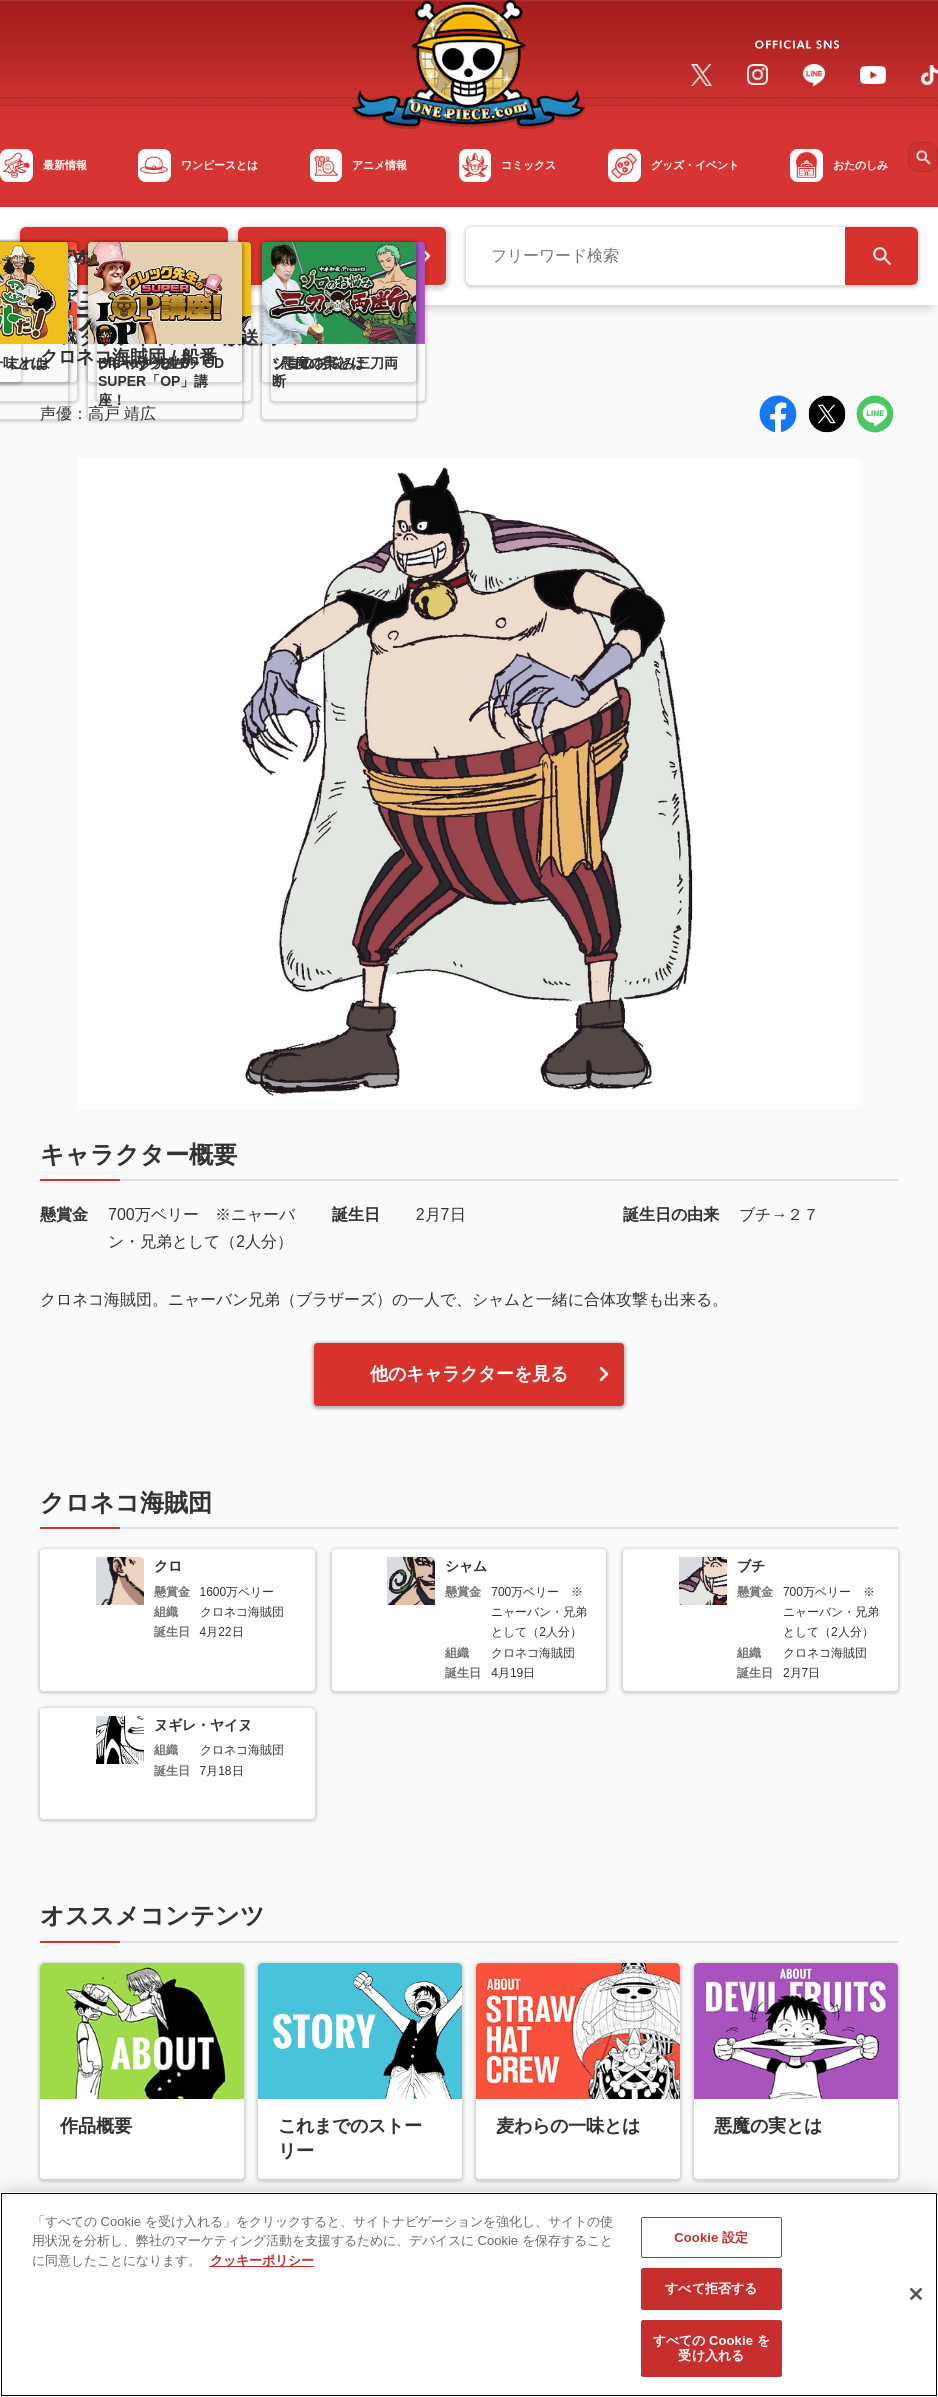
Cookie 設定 (711, 2245)
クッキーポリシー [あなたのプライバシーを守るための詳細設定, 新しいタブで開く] (262, 2268)
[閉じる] (916, 2302)
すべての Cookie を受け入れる (711, 2356)
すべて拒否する (711, 2296)
